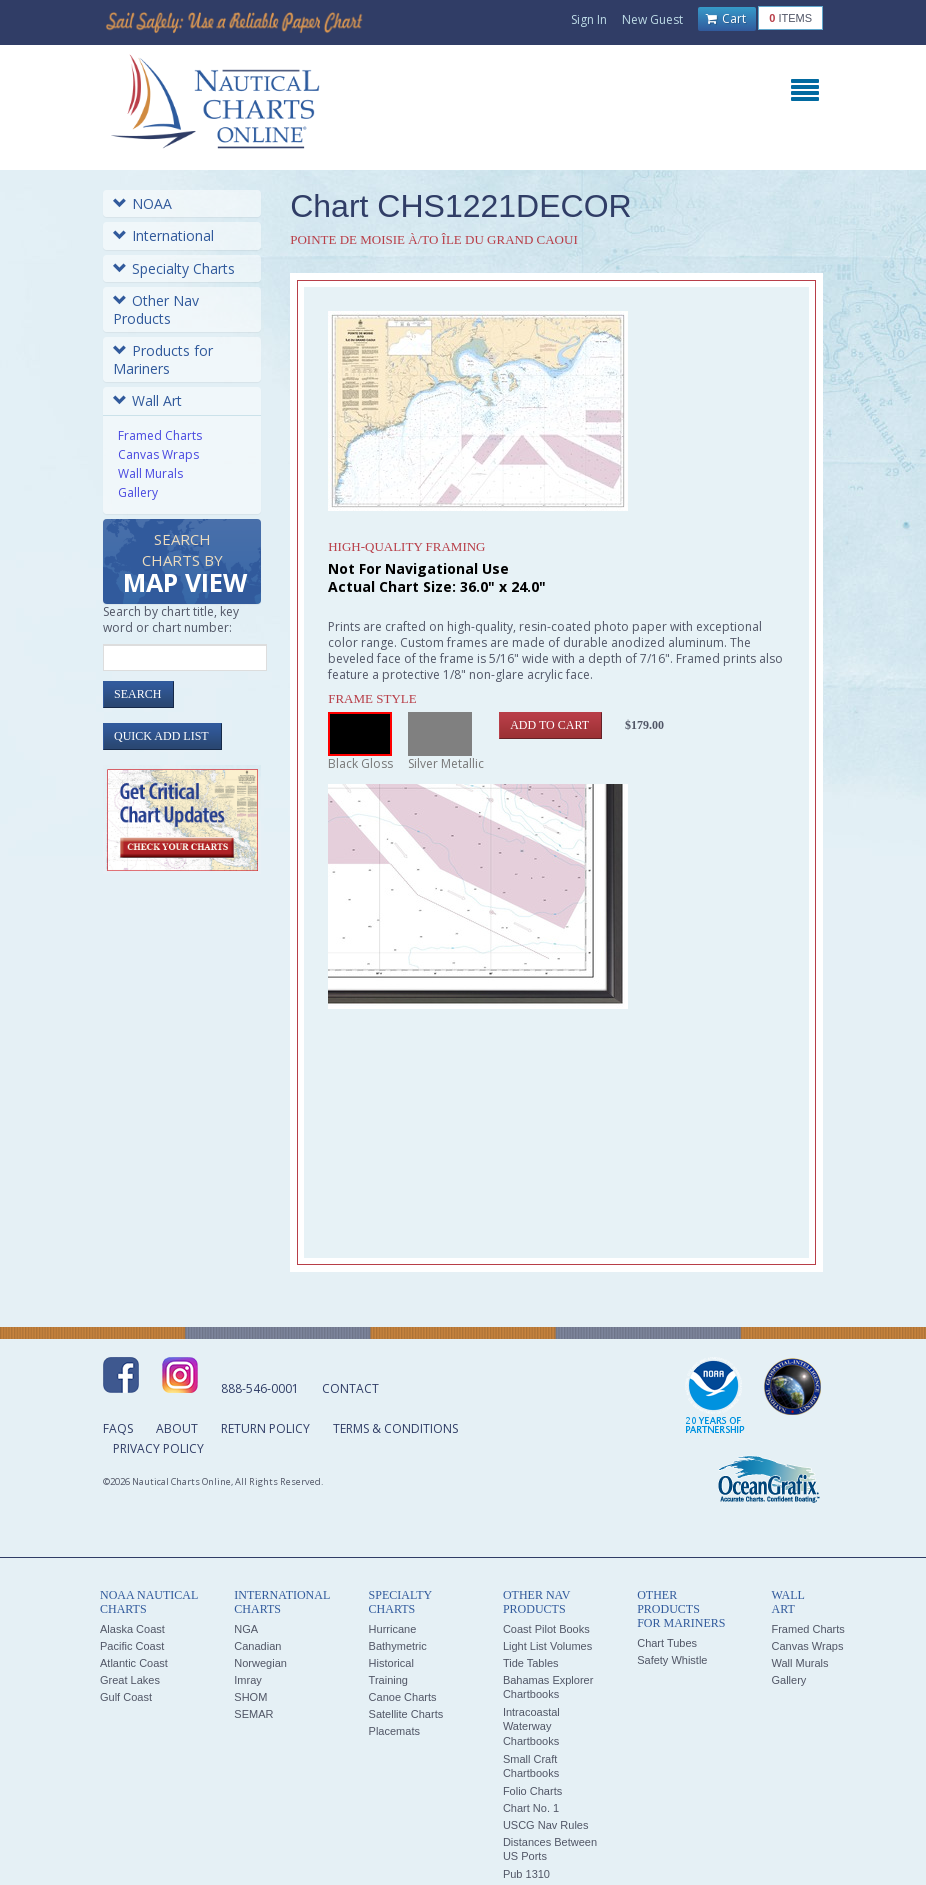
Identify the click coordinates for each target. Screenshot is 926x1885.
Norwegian (260, 1663)
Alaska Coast (132, 1629)
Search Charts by (185, 564)
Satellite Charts (406, 1714)
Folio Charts (532, 1791)
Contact (350, 1388)
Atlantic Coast (134, 1663)
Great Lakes (130, 1680)
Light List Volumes (547, 1646)
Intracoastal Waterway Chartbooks (531, 1726)
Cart (726, 19)
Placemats (394, 1731)
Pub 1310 (526, 1874)
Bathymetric (398, 1646)
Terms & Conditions (395, 1428)
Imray (248, 1680)
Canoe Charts (403, 1697)
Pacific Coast (132, 1646)
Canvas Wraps (158, 454)
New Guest (652, 19)
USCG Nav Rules (546, 1825)
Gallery (138, 492)
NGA (246, 1629)
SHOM (250, 1697)
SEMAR (253, 1714)
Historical (391, 1663)
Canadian (257, 1646)
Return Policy (265, 1428)
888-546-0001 (260, 1388)
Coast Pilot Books (546, 1629)
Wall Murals (150, 473)
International (163, 235)
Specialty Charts (174, 268)
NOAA (142, 203)
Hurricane (393, 1629)
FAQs (118, 1428)
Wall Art (147, 400)
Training (388, 1680)
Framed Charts (160, 435)
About (177, 1428)
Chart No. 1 (531, 1808)
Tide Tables (531, 1663)
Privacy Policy (158, 1448)
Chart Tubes (667, 1643)
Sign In (589, 19)
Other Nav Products (156, 309)
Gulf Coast (126, 1697)
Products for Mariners (163, 359)
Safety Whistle (672, 1660)
